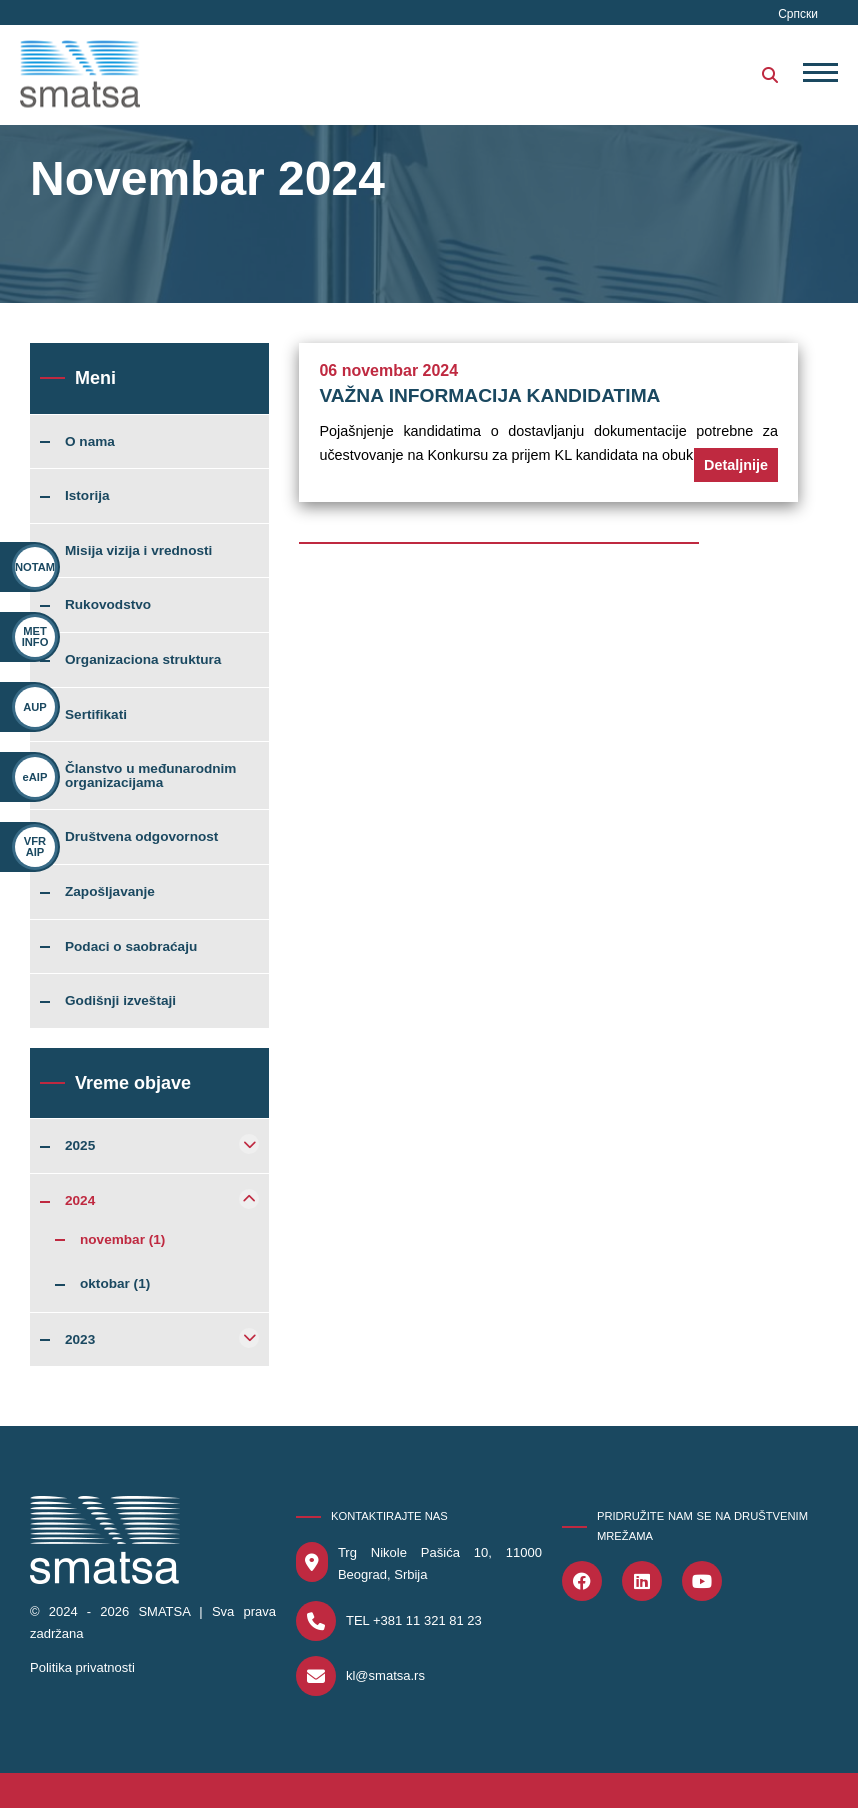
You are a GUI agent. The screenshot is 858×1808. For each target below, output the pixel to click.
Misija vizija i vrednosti (138, 551)
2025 (80, 1146)
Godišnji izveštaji (120, 1001)
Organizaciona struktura (143, 660)
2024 (80, 1201)
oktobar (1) (115, 1284)
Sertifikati (96, 715)
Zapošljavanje (110, 892)
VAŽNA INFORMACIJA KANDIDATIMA (489, 395)
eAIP (35, 777)
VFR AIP (35, 846)
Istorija (87, 496)
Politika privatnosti (82, 1667)
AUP (35, 707)
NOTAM (35, 567)
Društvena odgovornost (141, 837)
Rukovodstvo (108, 605)
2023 (80, 1340)
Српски (798, 14)
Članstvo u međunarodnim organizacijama (150, 775)
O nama (90, 442)
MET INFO (35, 636)
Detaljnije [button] (736, 465)
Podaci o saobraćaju (131, 947)
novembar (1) (122, 1240)
